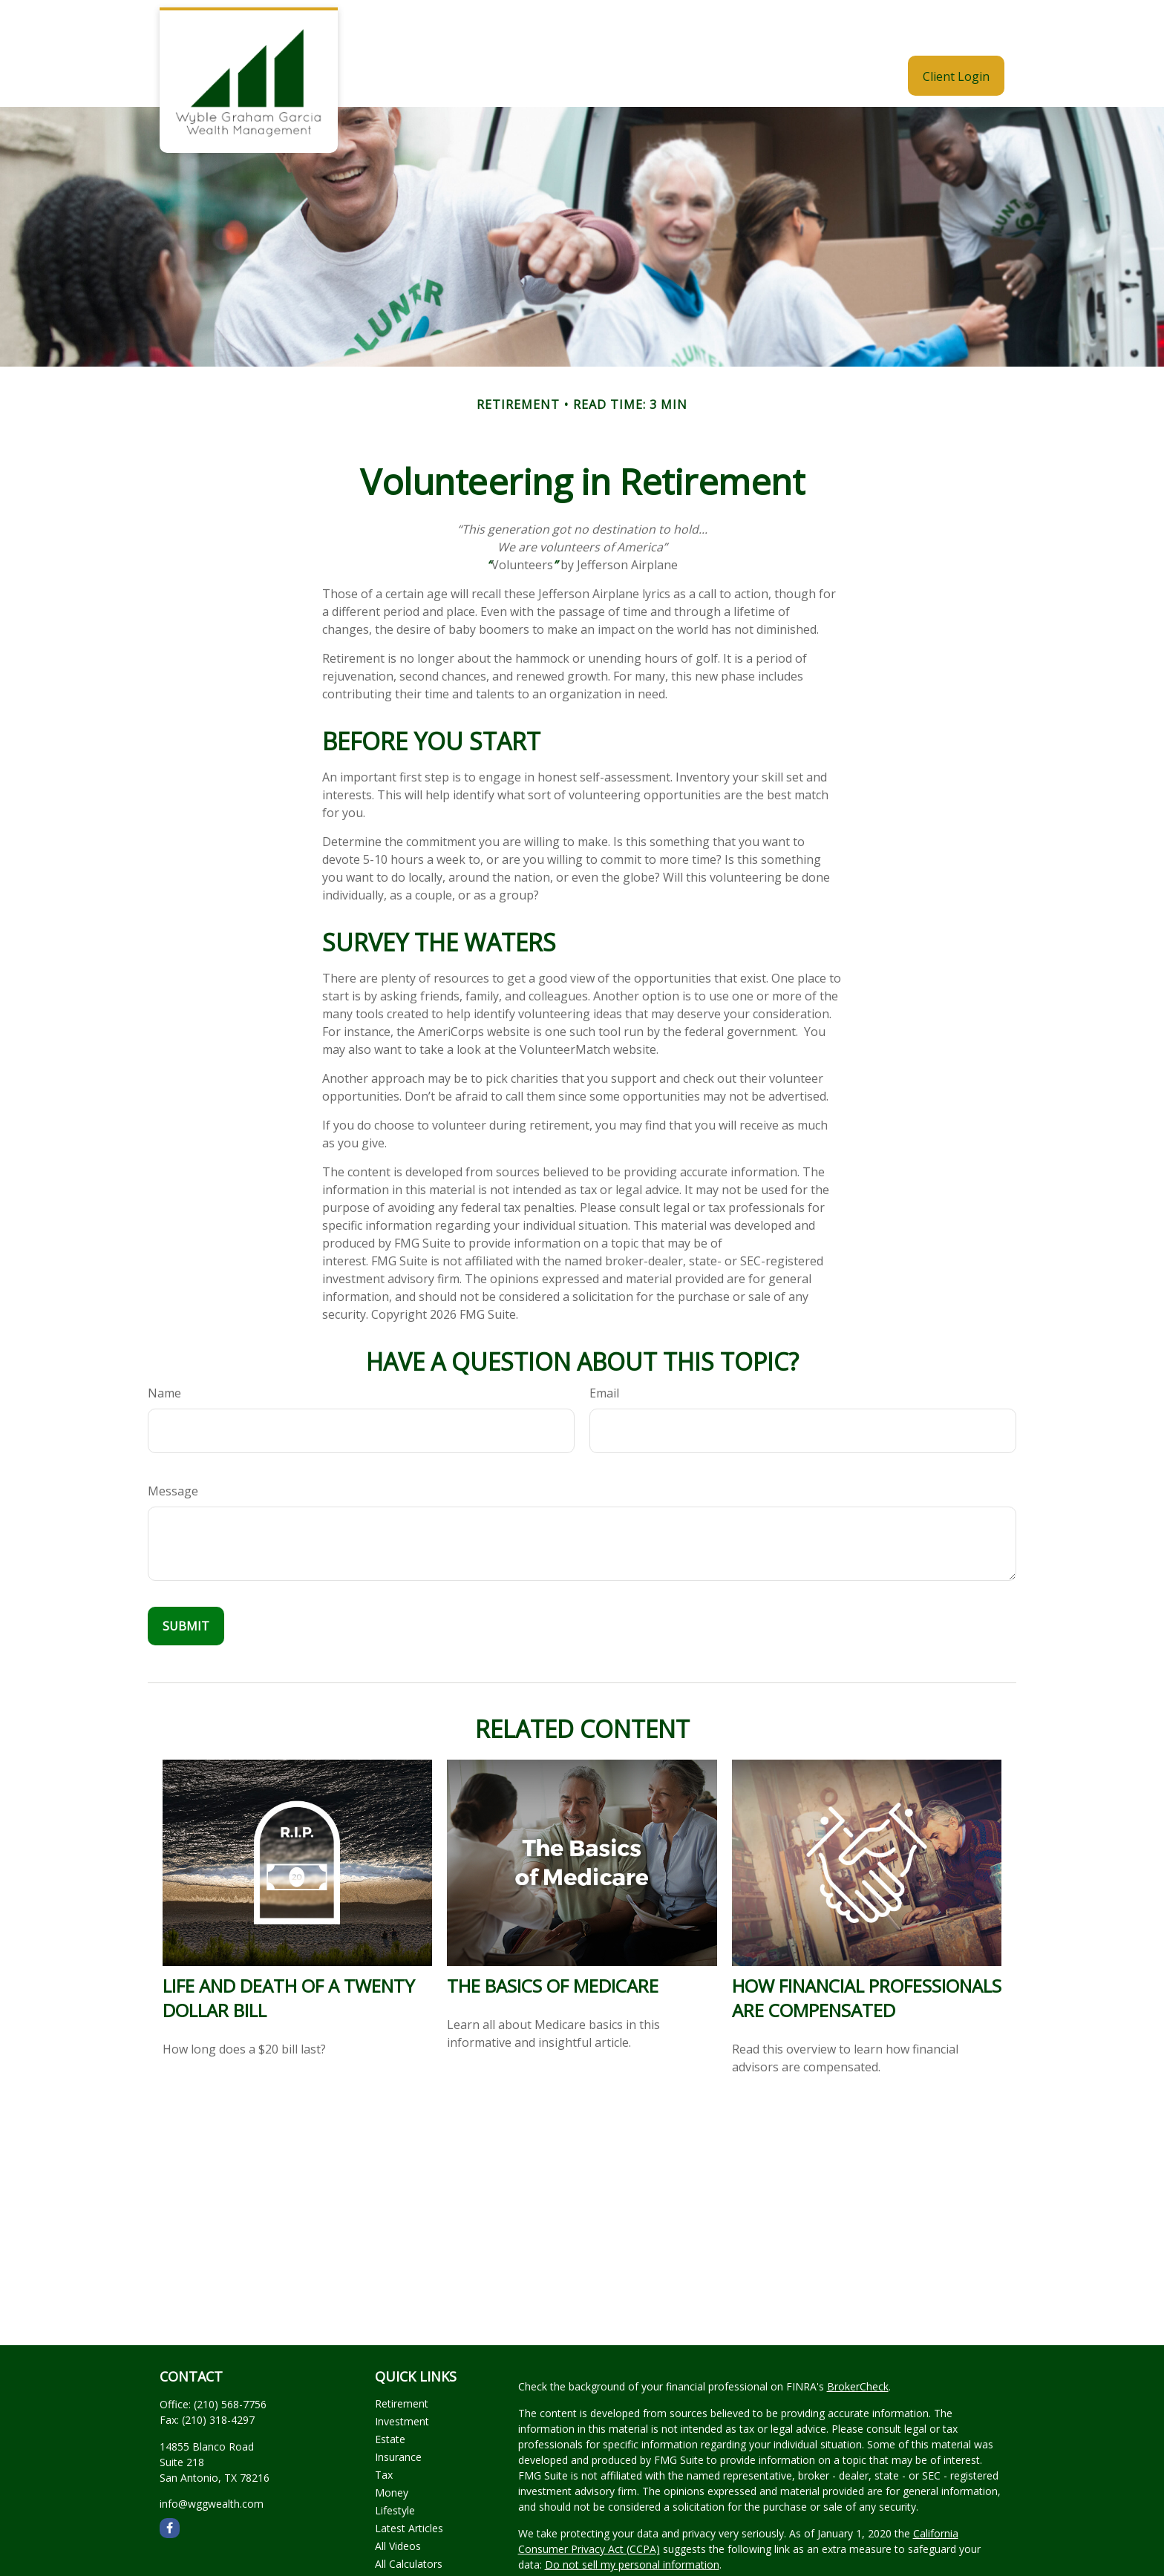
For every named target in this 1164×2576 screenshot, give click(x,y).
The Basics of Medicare (552, 1941)
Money (391, 2448)
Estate (390, 2394)
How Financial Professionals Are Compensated (866, 1953)
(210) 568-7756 (230, 2360)
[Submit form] (186, 1581)
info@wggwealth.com (212, 2459)
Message (173, 1446)
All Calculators (408, 2519)
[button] (555, 31)
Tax (384, 2430)
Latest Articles (409, 2484)
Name (164, 1348)
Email (604, 1348)
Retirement (401, 2359)
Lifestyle (395, 2466)
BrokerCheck (858, 2342)
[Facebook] (170, 2484)
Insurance (398, 2412)
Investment (402, 2377)
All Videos (398, 2501)
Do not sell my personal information (632, 2520)
